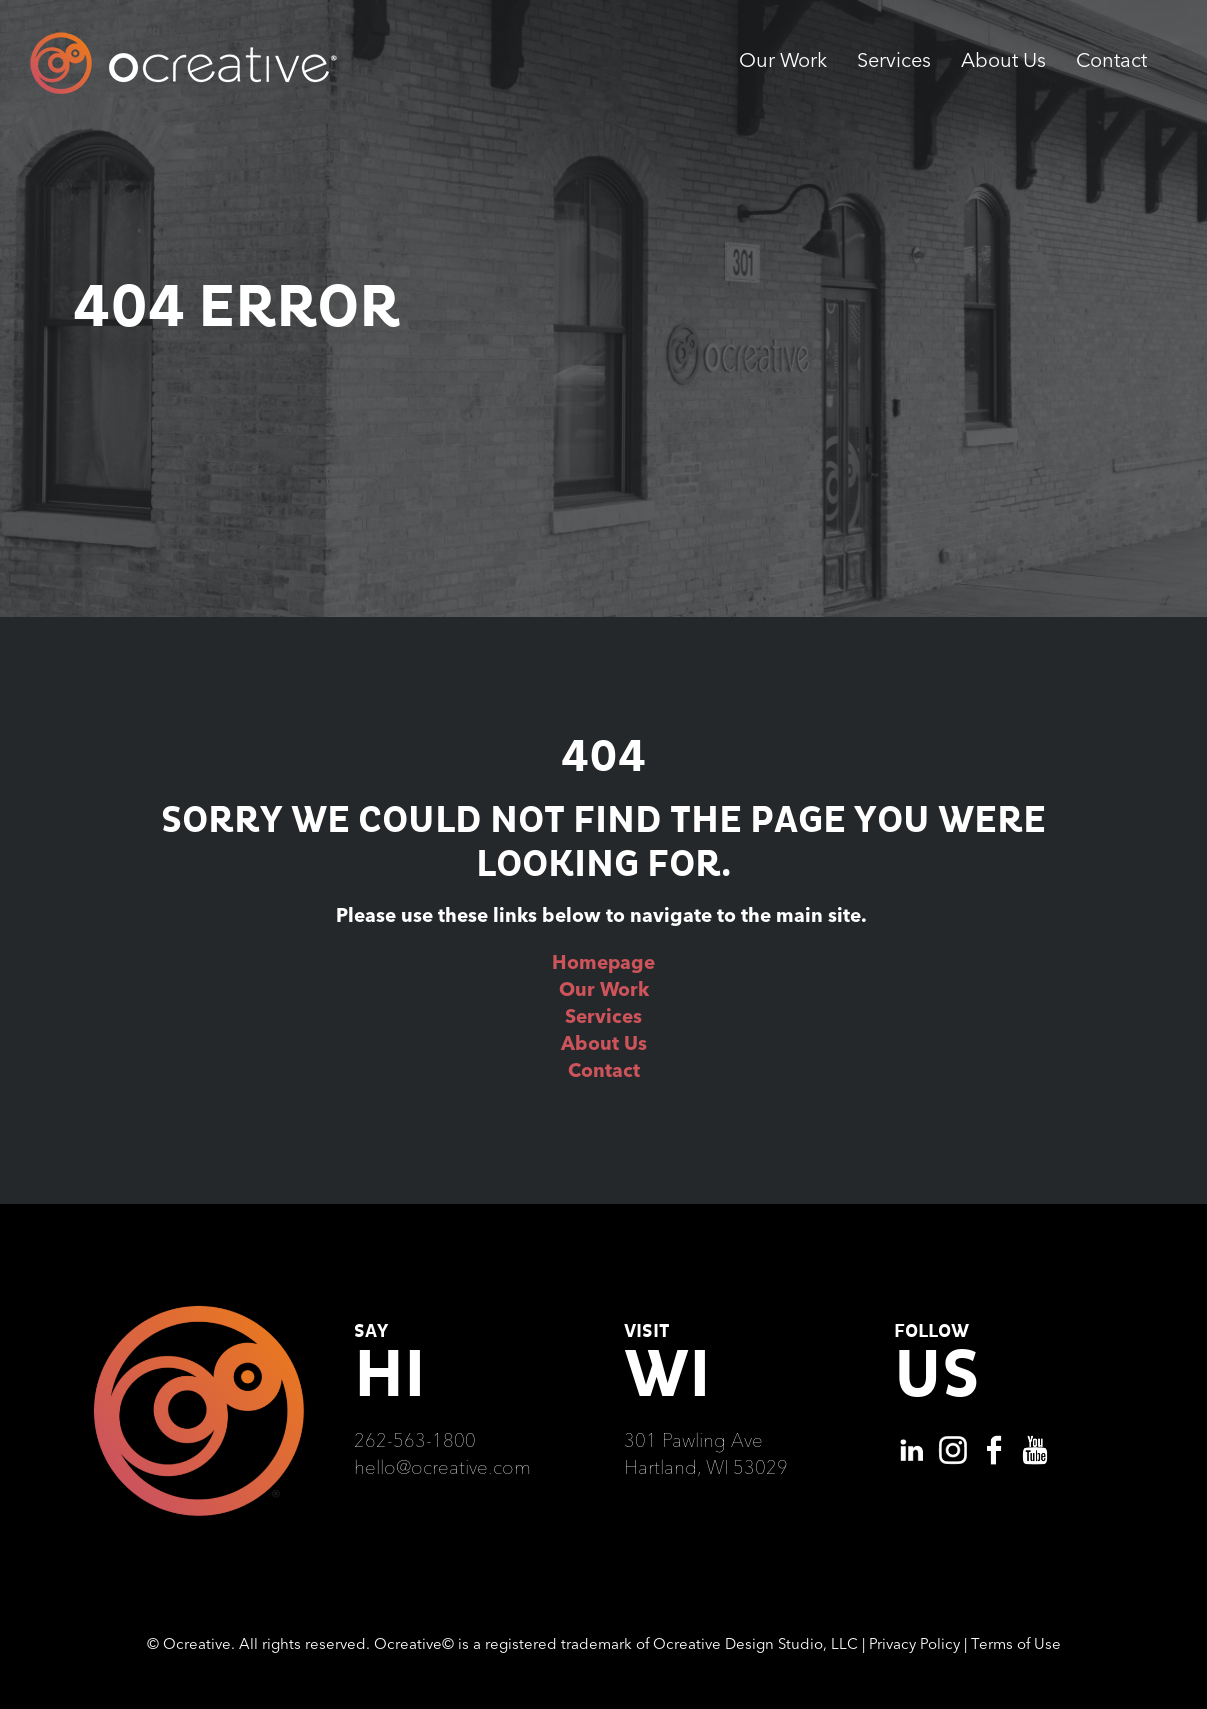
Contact (604, 1070)
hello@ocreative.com (442, 1467)
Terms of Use (1016, 1643)
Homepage (603, 962)
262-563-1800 (415, 1440)
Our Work (604, 989)
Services (603, 1016)
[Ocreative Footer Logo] (199, 1313)
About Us (604, 1043)
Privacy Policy (914, 1643)
